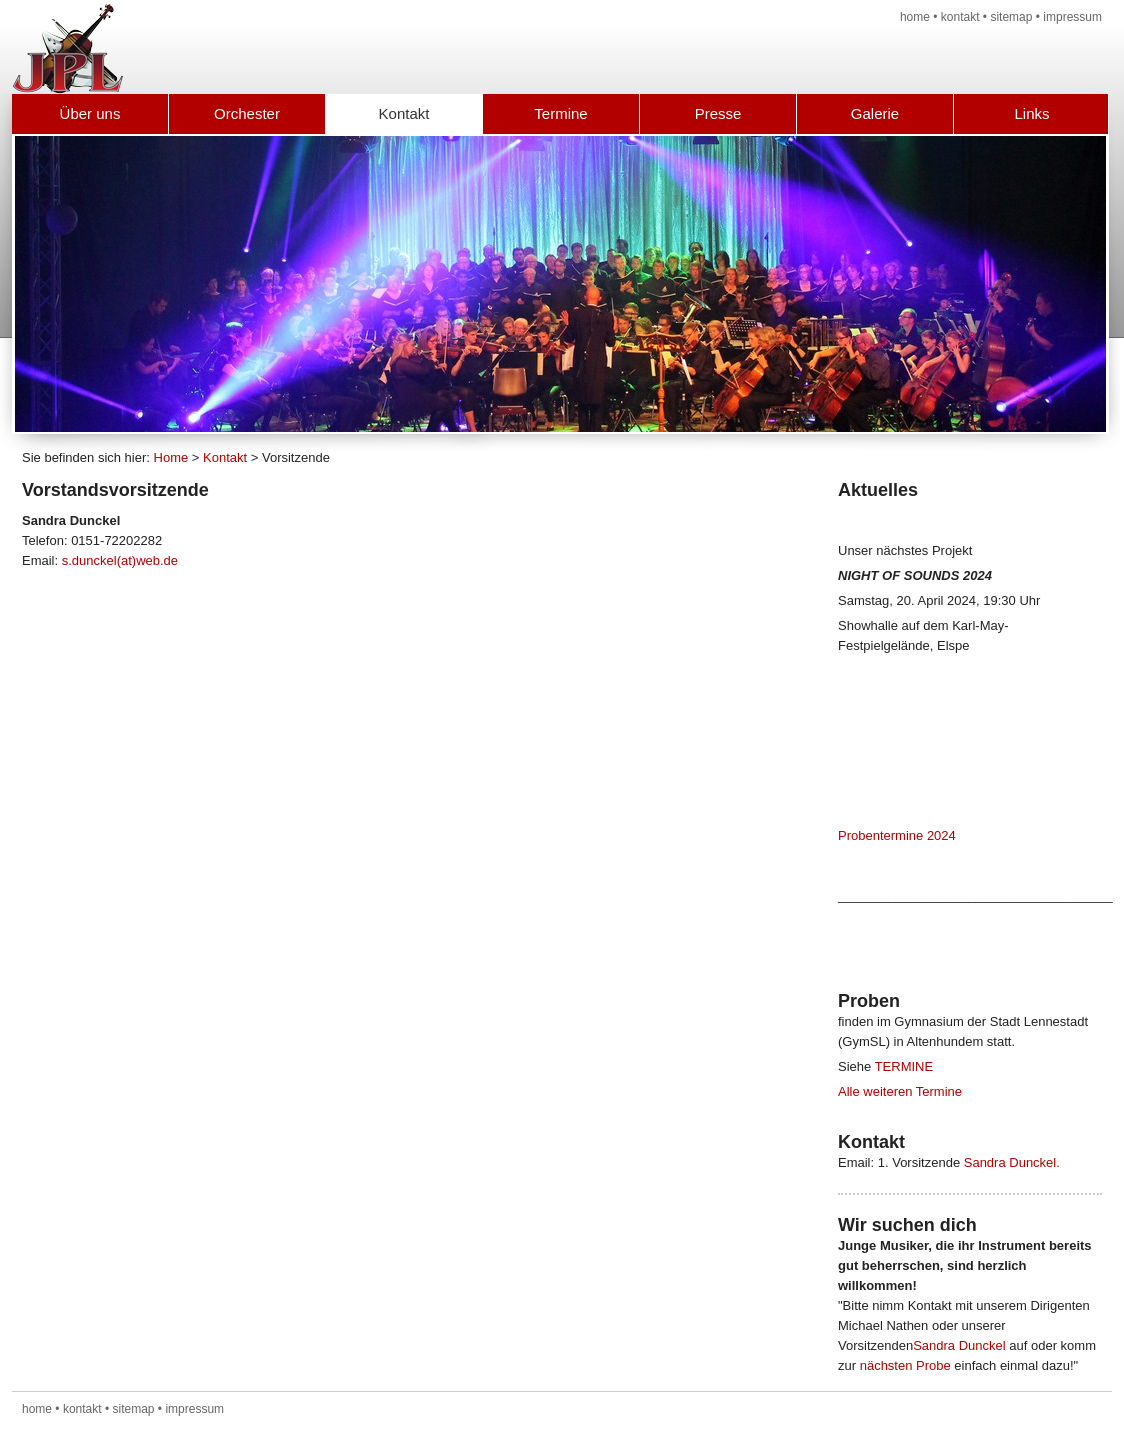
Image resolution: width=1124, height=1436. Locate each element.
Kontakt (404, 113)
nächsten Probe (905, 1365)
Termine (560, 113)
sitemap (1011, 17)
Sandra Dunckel (959, 1345)
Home (171, 457)
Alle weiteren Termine (900, 1091)
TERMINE (904, 1066)
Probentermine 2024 (897, 835)
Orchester (247, 113)
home (915, 17)
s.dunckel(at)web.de (120, 560)
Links (1031, 113)
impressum (1072, 17)
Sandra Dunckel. (1012, 1162)
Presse (718, 113)
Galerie (875, 113)
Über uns (90, 113)
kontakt (960, 17)
